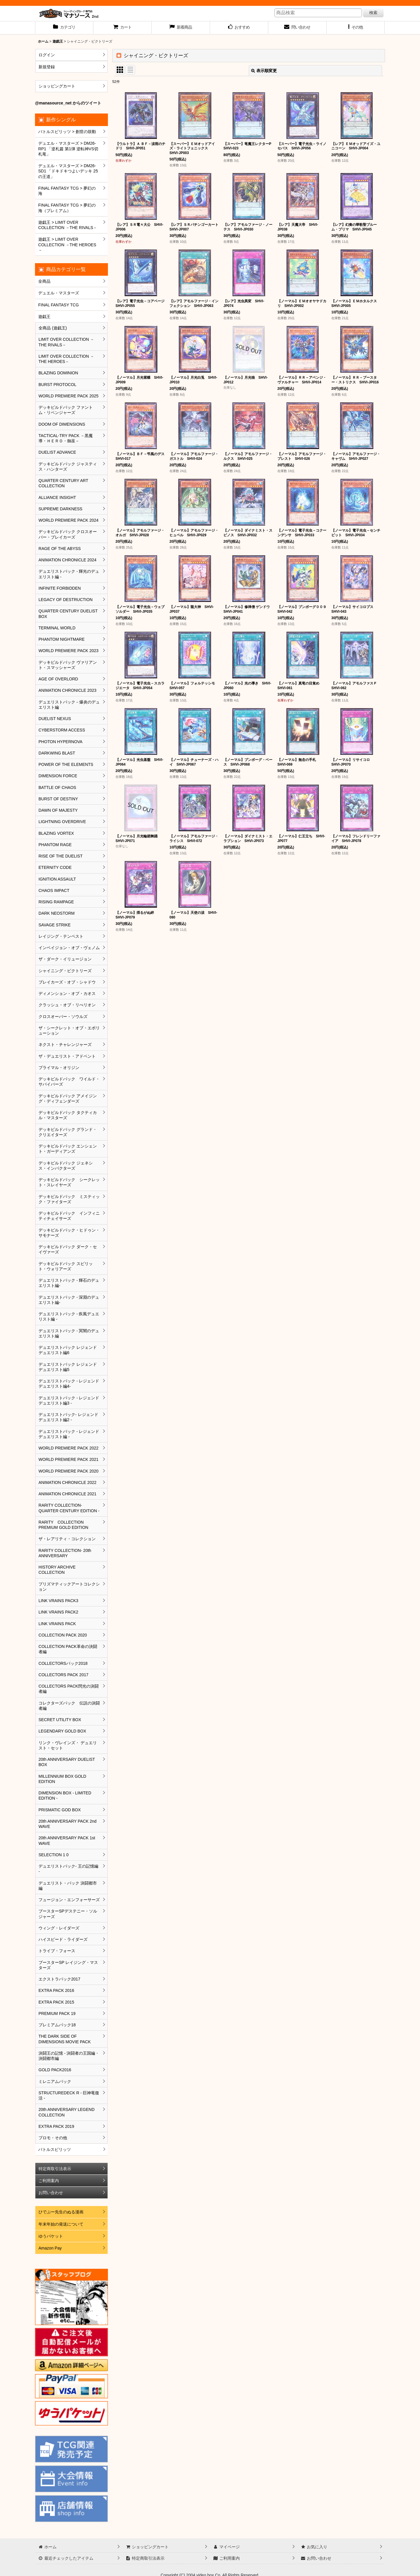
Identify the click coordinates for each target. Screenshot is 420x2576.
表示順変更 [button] (264, 70)
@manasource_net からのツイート (68, 103)
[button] (356, 27)
